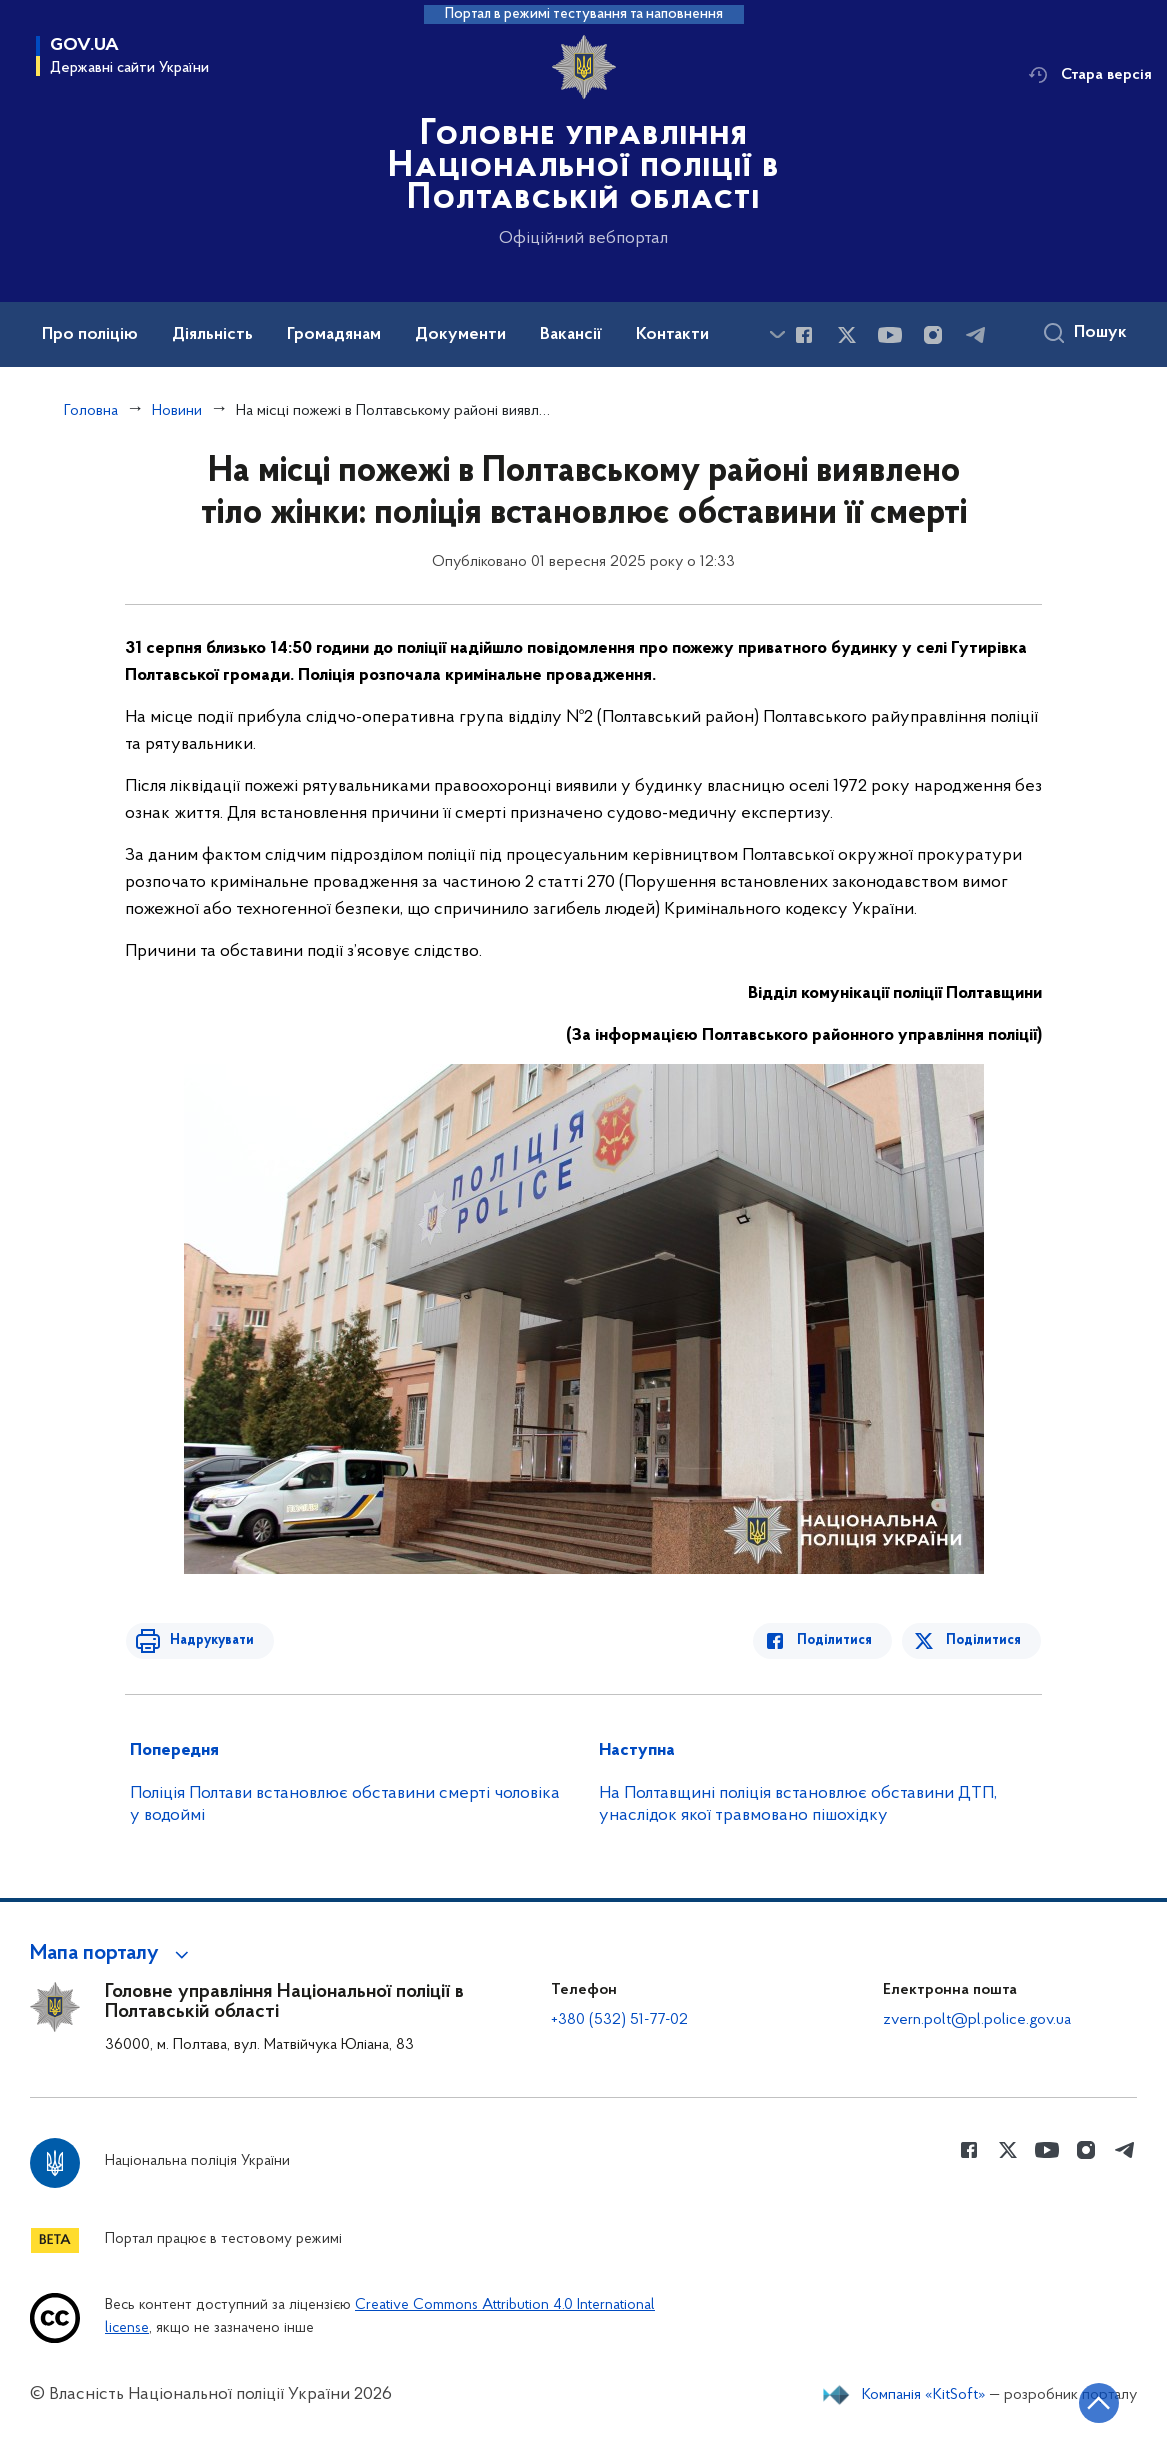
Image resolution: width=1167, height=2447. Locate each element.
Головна (91, 411)
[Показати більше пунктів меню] (777, 334)
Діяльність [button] (212, 335)
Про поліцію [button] (90, 335)
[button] (112, 1954)
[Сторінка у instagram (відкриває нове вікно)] (933, 335)
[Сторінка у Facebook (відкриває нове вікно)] (804, 335)
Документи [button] (460, 335)
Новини (177, 411)
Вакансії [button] (571, 335)
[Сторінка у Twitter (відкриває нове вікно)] (847, 335)
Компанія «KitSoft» (924, 2395)
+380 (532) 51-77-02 (619, 2020)
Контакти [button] (672, 335)
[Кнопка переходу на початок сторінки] (1092, 2402)
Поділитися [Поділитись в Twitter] (984, 1640)
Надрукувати (207, 1640)
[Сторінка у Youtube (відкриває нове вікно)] (890, 335)
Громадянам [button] (334, 335)
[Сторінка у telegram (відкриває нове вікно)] (976, 335)
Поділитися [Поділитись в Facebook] (839, 1640)
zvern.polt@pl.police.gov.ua (977, 2020)
